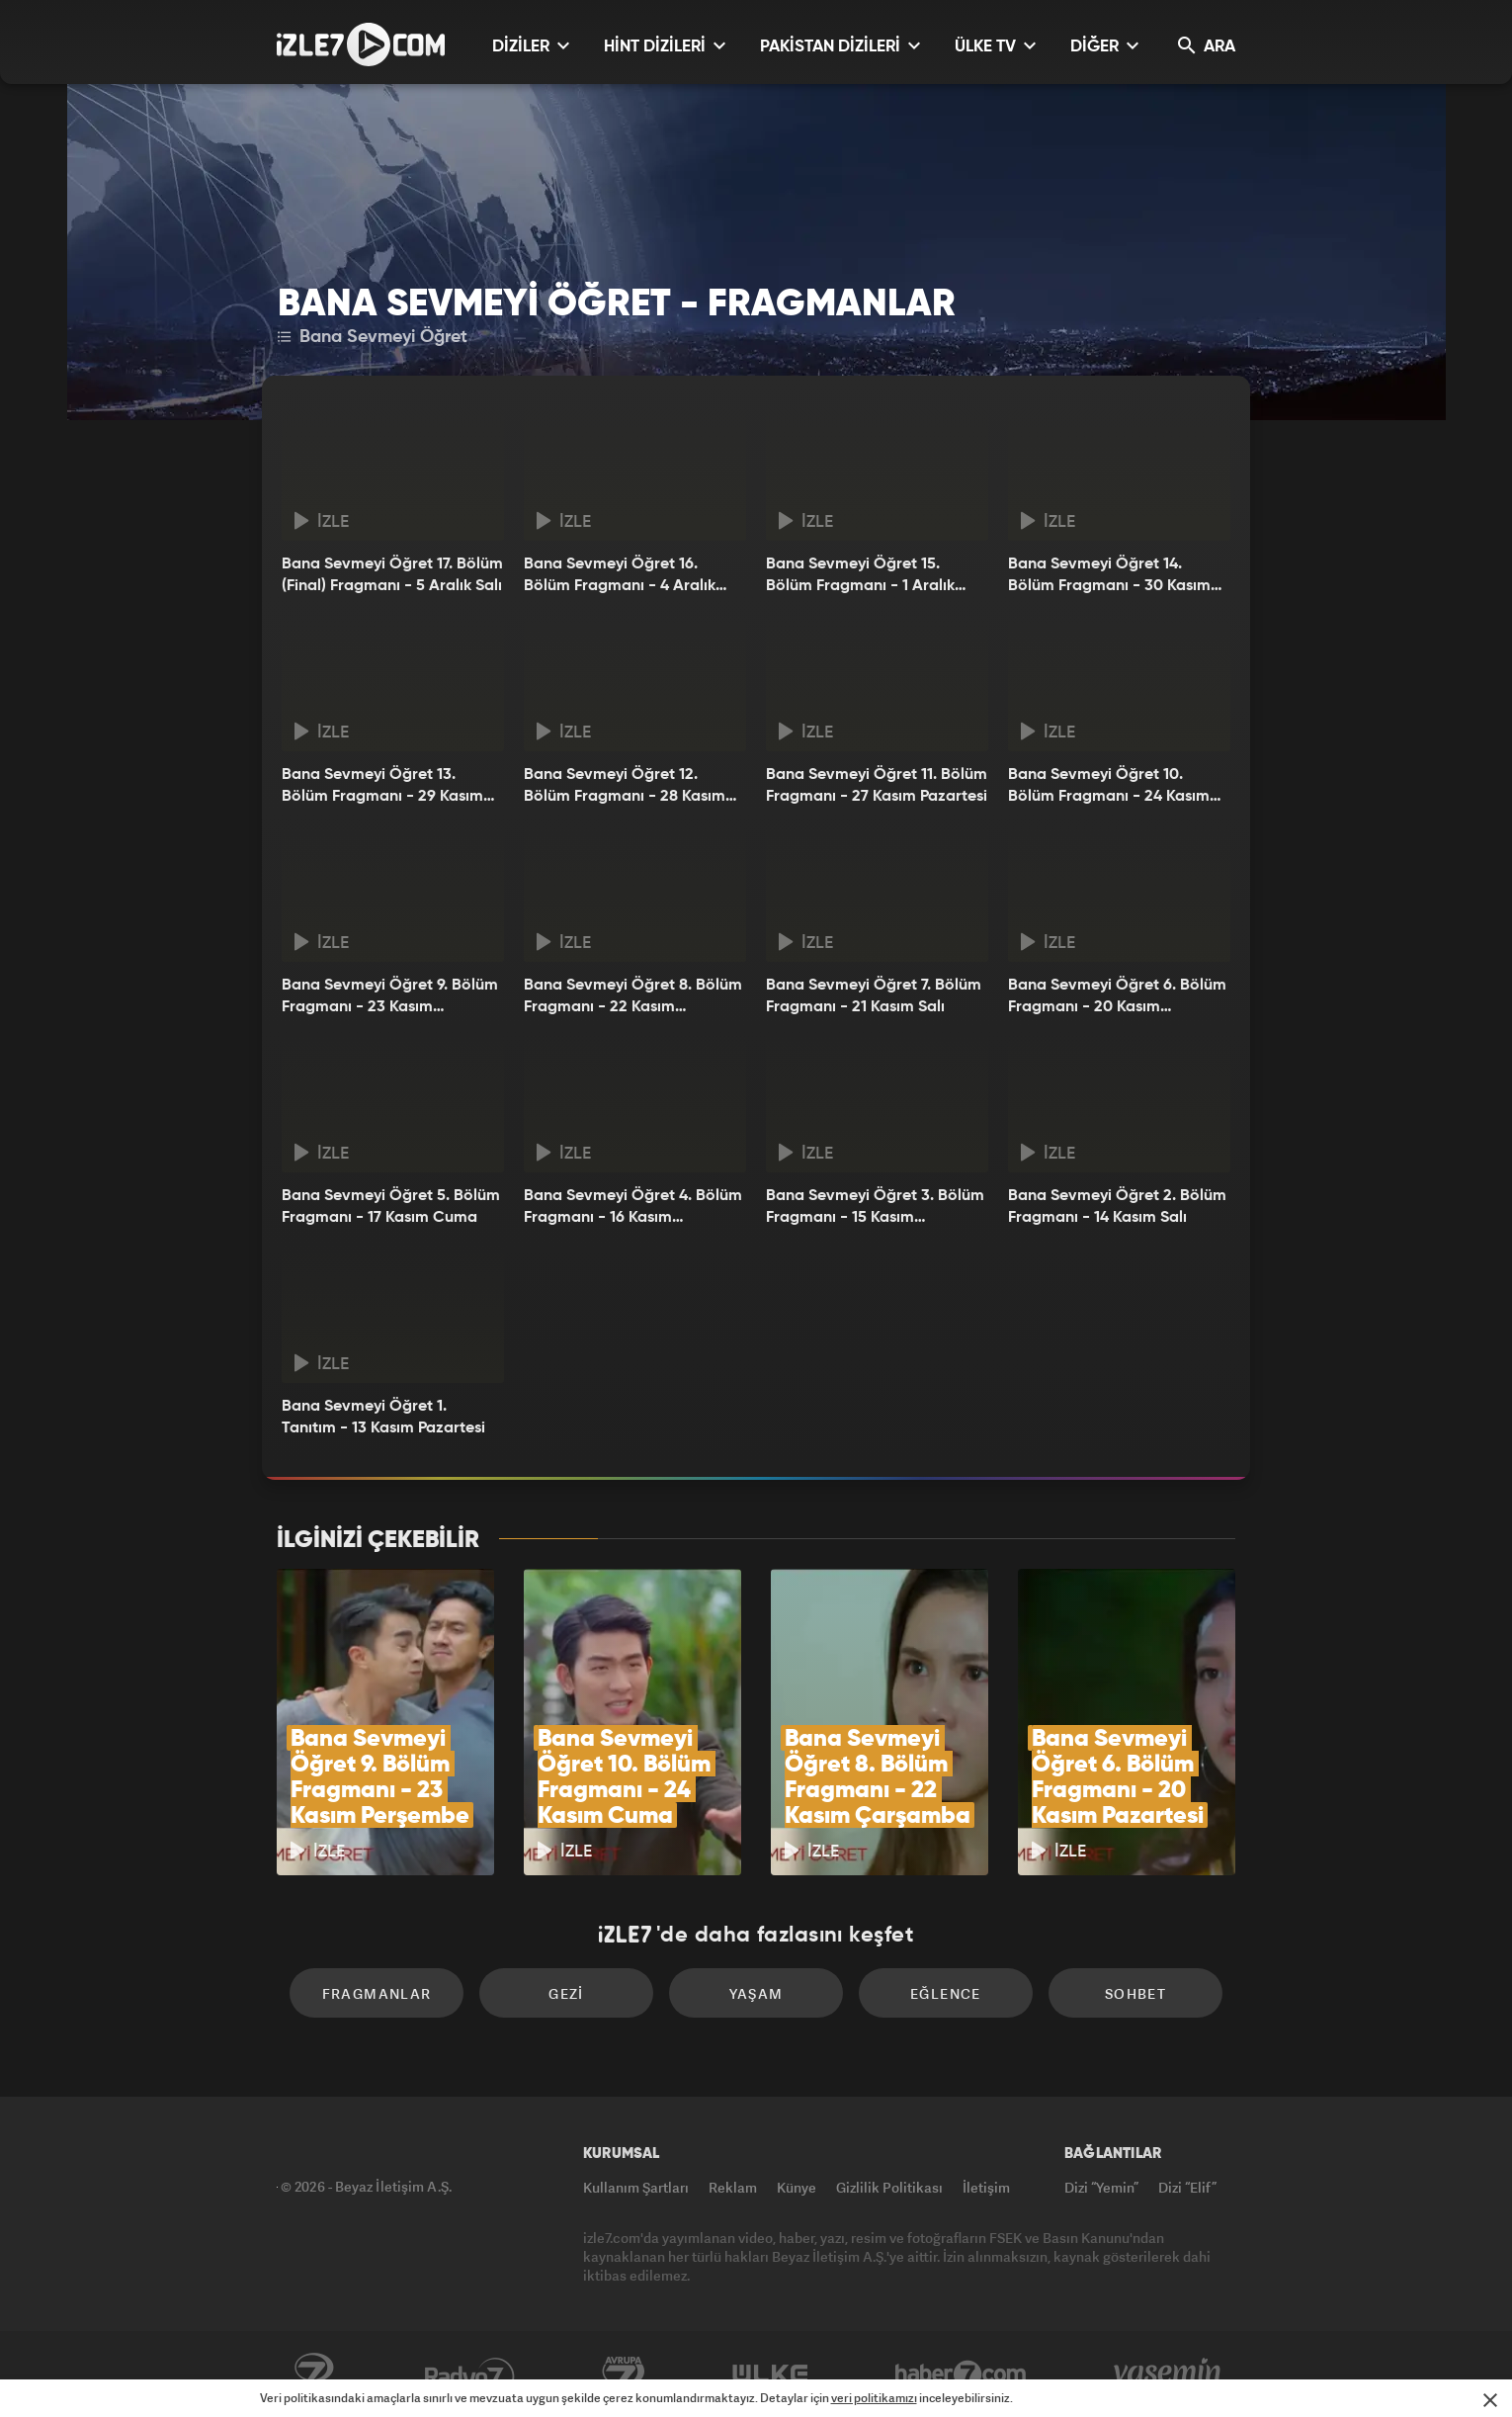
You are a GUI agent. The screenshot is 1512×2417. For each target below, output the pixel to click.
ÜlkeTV (770, 2374)
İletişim (986, 2187)
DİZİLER (530, 46)
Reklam (733, 2187)
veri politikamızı (874, 2397)
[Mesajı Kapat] (1490, 2400)
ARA (1206, 46)
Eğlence (945, 1993)
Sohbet (1135, 1993)
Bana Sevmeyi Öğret (372, 337)
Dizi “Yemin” (1101, 2187)
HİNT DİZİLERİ (664, 46)
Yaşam (756, 1993)
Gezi (566, 1993)
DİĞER (1104, 46)
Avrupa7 (623, 2374)
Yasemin (1169, 2374)
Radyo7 (470, 2374)
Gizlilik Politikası (889, 2187)
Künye (796, 2187)
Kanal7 (313, 2374)
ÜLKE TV (995, 46)
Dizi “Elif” (1187, 2187)
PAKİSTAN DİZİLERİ (840, 46)
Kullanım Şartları (636, 2187)
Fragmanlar (377, 1993)
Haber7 (961, 2374)
